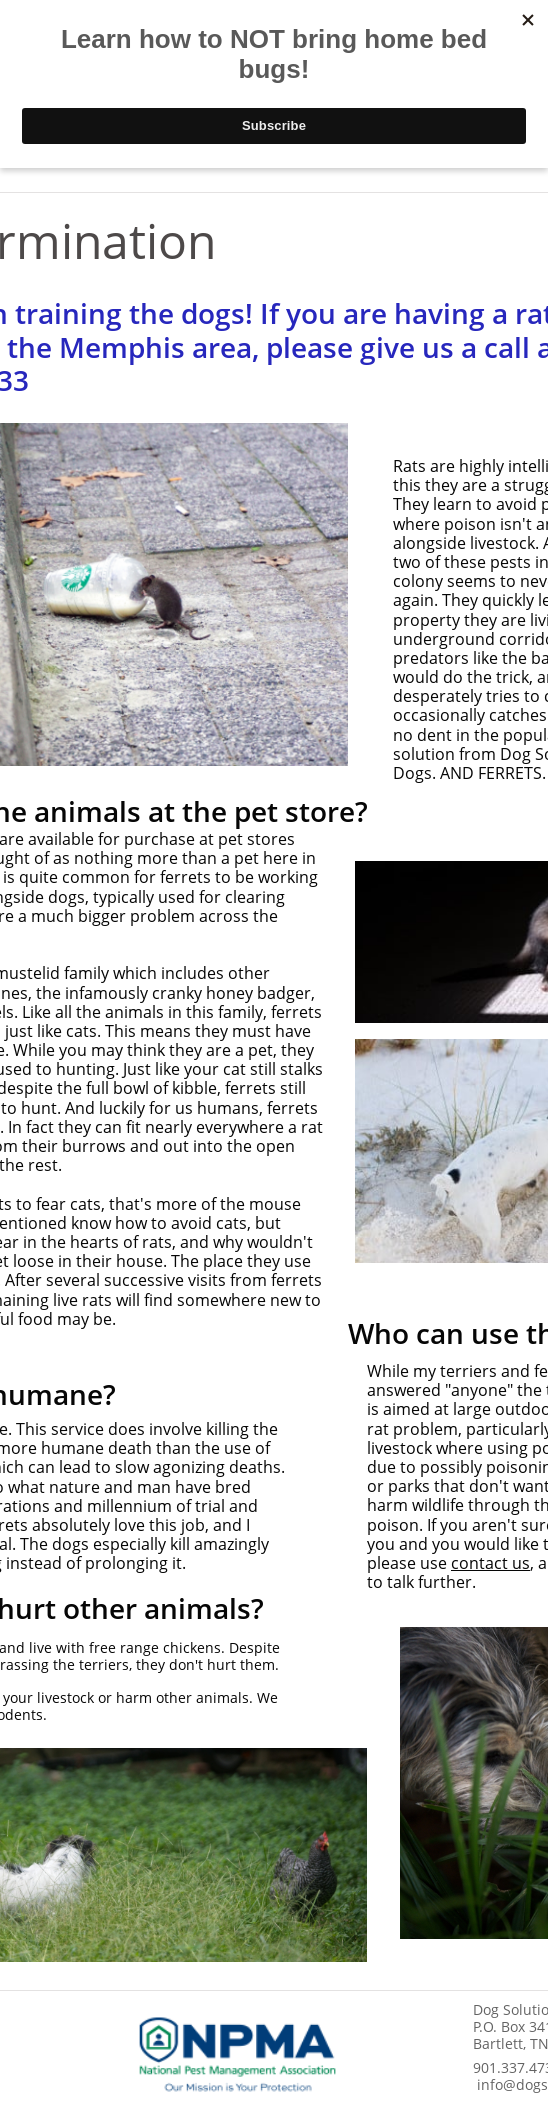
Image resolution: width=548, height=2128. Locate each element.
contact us (490, 1563)
